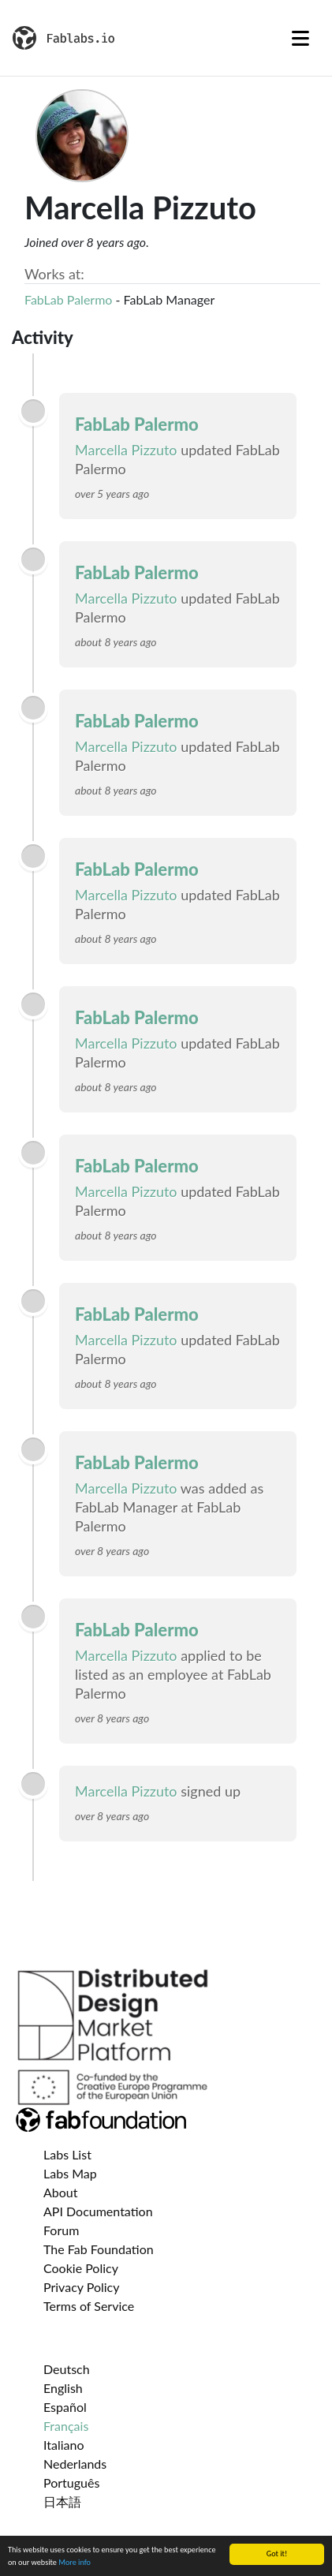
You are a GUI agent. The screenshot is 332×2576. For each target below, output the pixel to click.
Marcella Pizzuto (126, 449)
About (60, 2192)
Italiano (63, 2444)
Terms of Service (88, 2305)
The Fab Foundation (98, 2248)
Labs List (67, 2154)
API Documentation (98, 2211)
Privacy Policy (81, 2286)
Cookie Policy (80, 2267)
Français (65, 2425)
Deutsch (66, 2368)
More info (74, 2563)
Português (71, 2482)
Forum (61, 2230)
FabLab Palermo (68, 299)
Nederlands (74, 2463)
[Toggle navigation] (300, 38)
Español (65, 2406)
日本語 (62, 2501)
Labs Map (70, 2173)
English (63, 2387)
